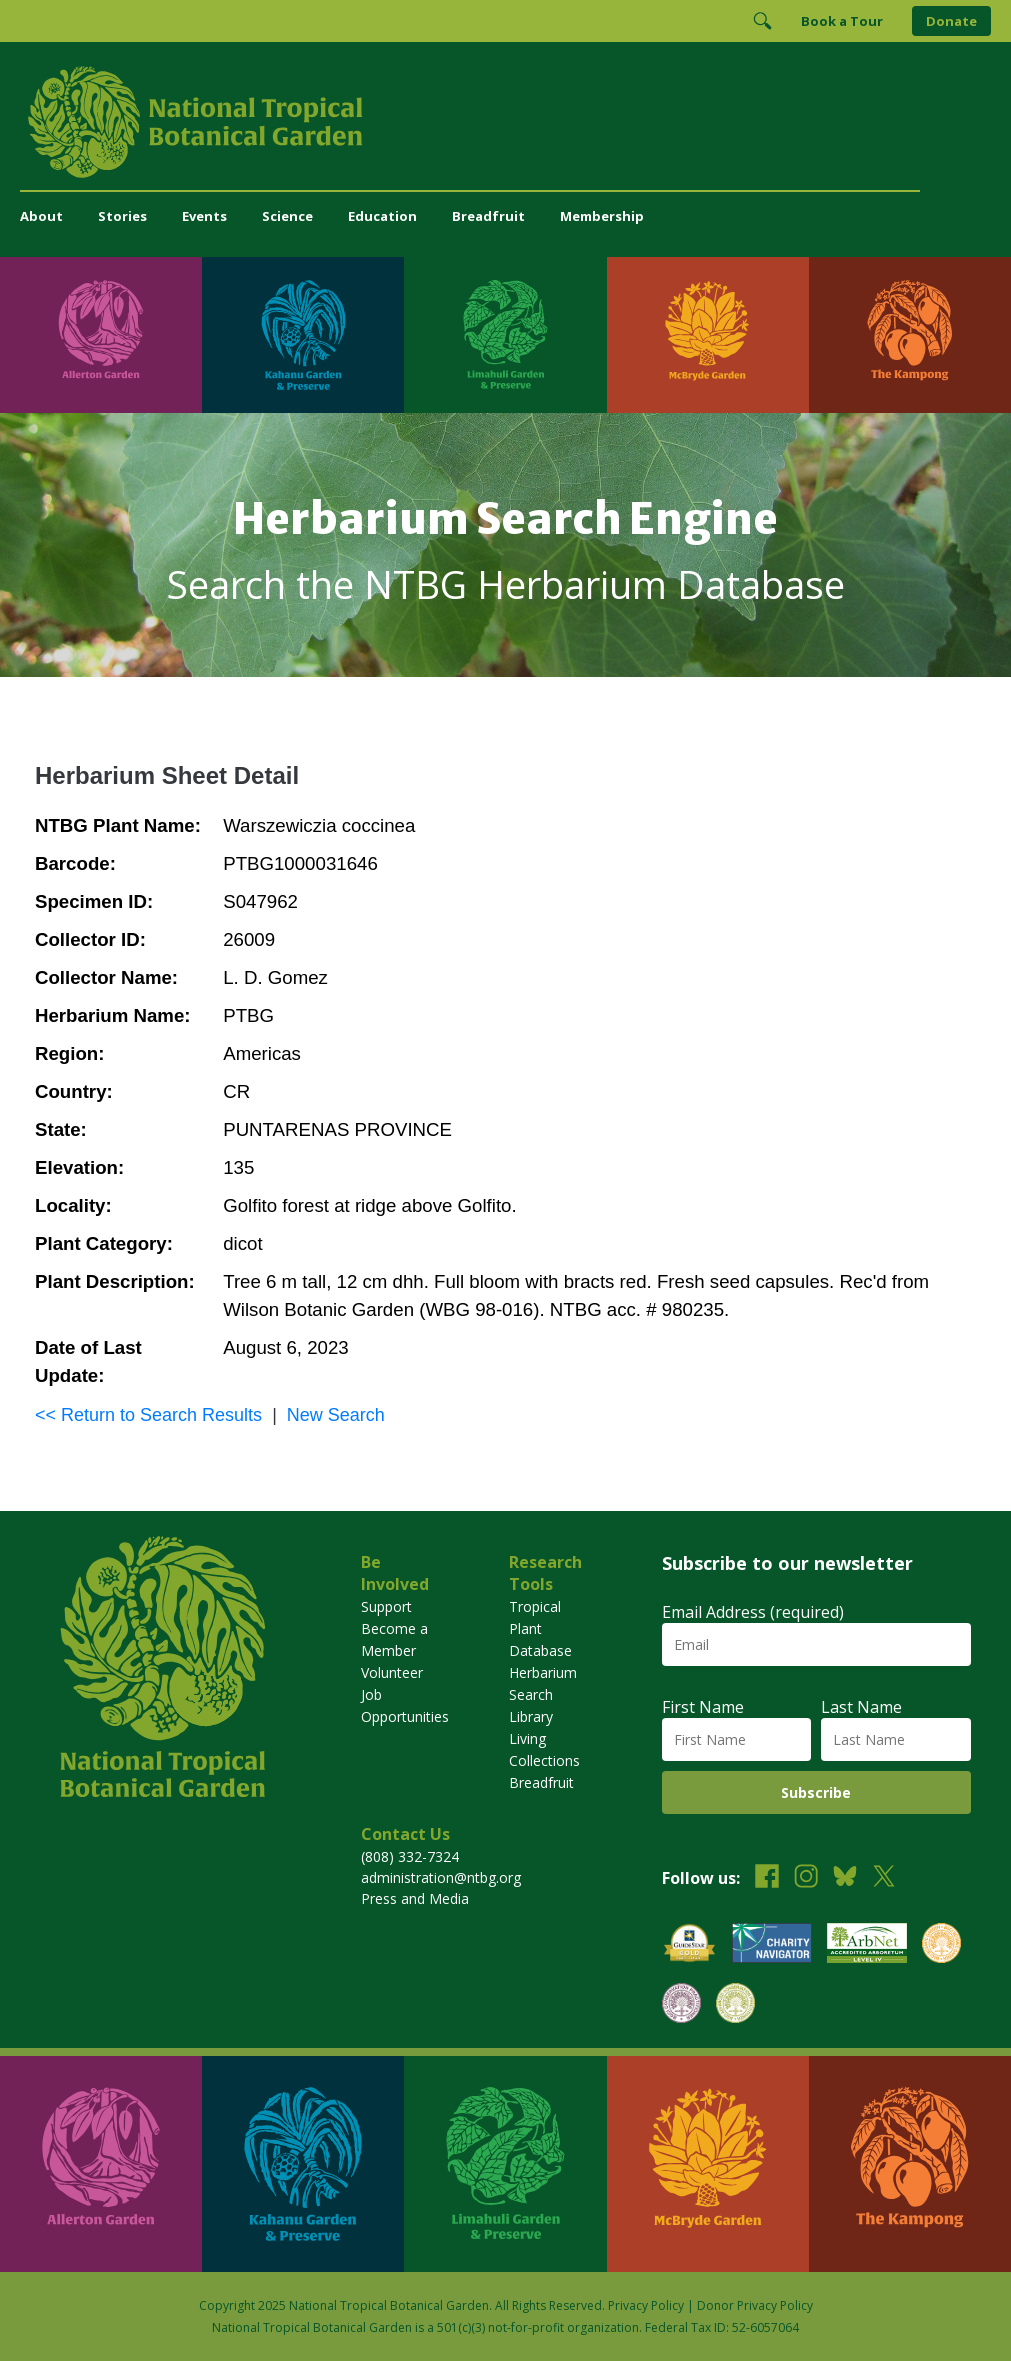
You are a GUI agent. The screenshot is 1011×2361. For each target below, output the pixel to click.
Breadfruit (488, 216)
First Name (703, 1707)
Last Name (861, 1707)
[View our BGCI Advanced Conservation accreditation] (735, 2005)
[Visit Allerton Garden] (101, 335)
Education (382, 216)
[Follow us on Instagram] (806, 1878)
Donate (951, 21)
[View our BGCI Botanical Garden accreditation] (941, 1945)
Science (287, 216)
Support (386, 1606)
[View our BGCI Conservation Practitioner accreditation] (681, 2005)
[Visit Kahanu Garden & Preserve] (303, 335)
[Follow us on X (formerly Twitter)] (884, 1878)
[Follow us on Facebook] (767, 1878)
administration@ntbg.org (441, 1877)
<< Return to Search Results (148, 1415)
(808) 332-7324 (410, 1856)
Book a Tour (842, 21)
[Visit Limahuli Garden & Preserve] (505, 335)
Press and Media (415, 1898)
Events (204, 216)
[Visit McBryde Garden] (708, 335)
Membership (602, 216)
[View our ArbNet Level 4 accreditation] (867, 1945)
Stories (122, 216)
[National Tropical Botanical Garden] (505, 122)
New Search (336, 1415)
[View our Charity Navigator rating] (772, 1945)
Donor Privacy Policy (755, 2305)
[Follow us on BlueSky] (845, 1878)
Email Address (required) (753, 1612)
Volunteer (392, 1672)
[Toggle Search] (762, 21)
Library (531, 1716)
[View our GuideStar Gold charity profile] (690, 1945)
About (41, 216)
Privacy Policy (646, 2305)
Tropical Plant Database (540, 1628)
